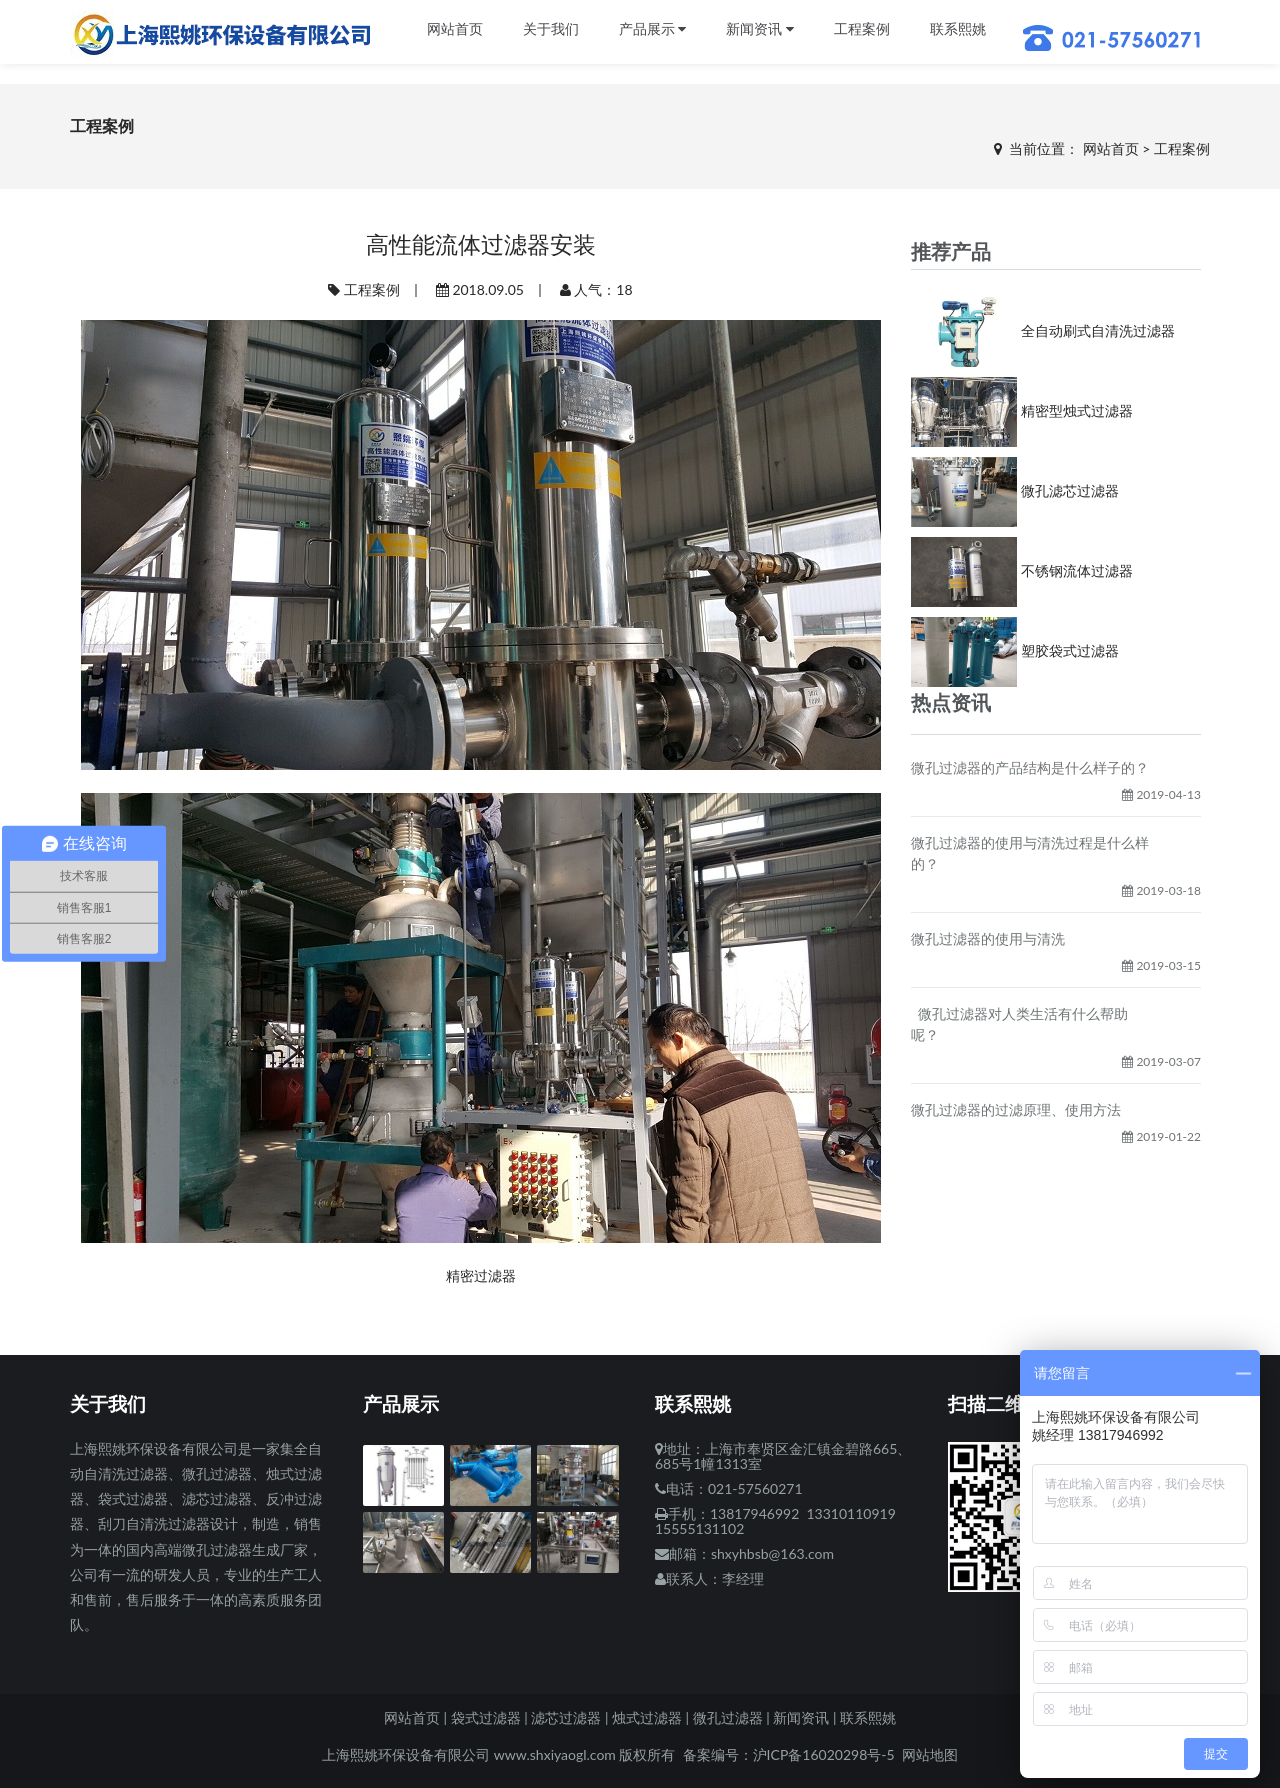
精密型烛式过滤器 (1077, 410)
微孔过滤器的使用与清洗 (988, 938)
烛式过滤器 (647, 1717)
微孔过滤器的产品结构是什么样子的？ (1030, 767)
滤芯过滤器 (566, 1717)
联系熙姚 (958, 29)
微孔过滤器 (728, 1717)
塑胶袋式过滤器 (1070, 650)
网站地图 (930, 1754)
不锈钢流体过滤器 (1077, 570)
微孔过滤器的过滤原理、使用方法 (1016, 1109)
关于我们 (551, 29)
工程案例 (862, 29)
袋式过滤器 (486, 1717)
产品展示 (653, 29)
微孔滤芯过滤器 (1070, 490)
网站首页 (455, 29)
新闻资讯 (760, 29)
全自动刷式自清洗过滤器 (1098, 330)
